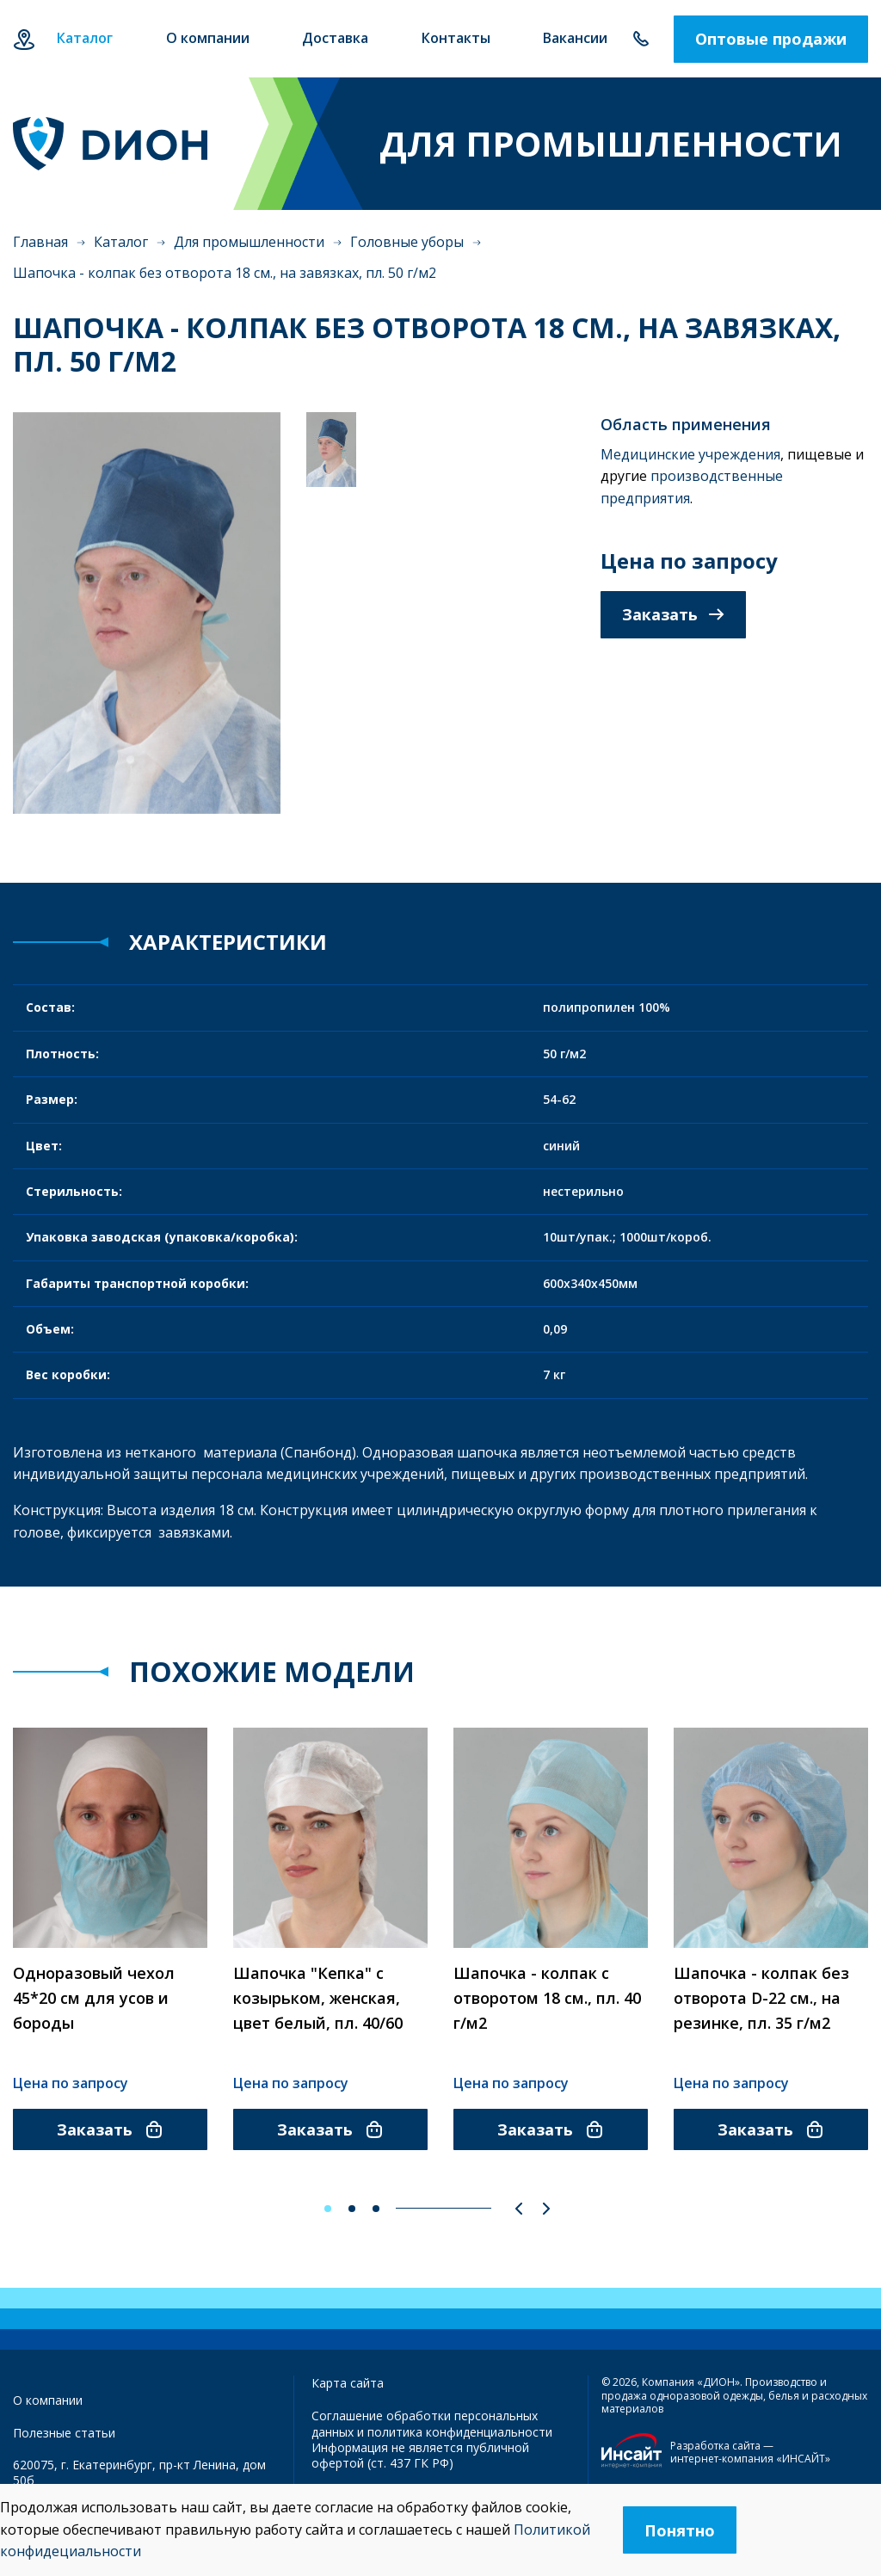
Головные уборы (407, 241)
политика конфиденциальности (459, 2432)
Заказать (673, 614)
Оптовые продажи (771, 38)
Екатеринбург (23, 39)
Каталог (121, 241)
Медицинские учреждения (690, 454)
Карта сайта (347, 2383)
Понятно (679, 2530)
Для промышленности (249, 241)
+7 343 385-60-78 (640, 39)
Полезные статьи (64, 2433)
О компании (48, 2400)
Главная (40, 241)
